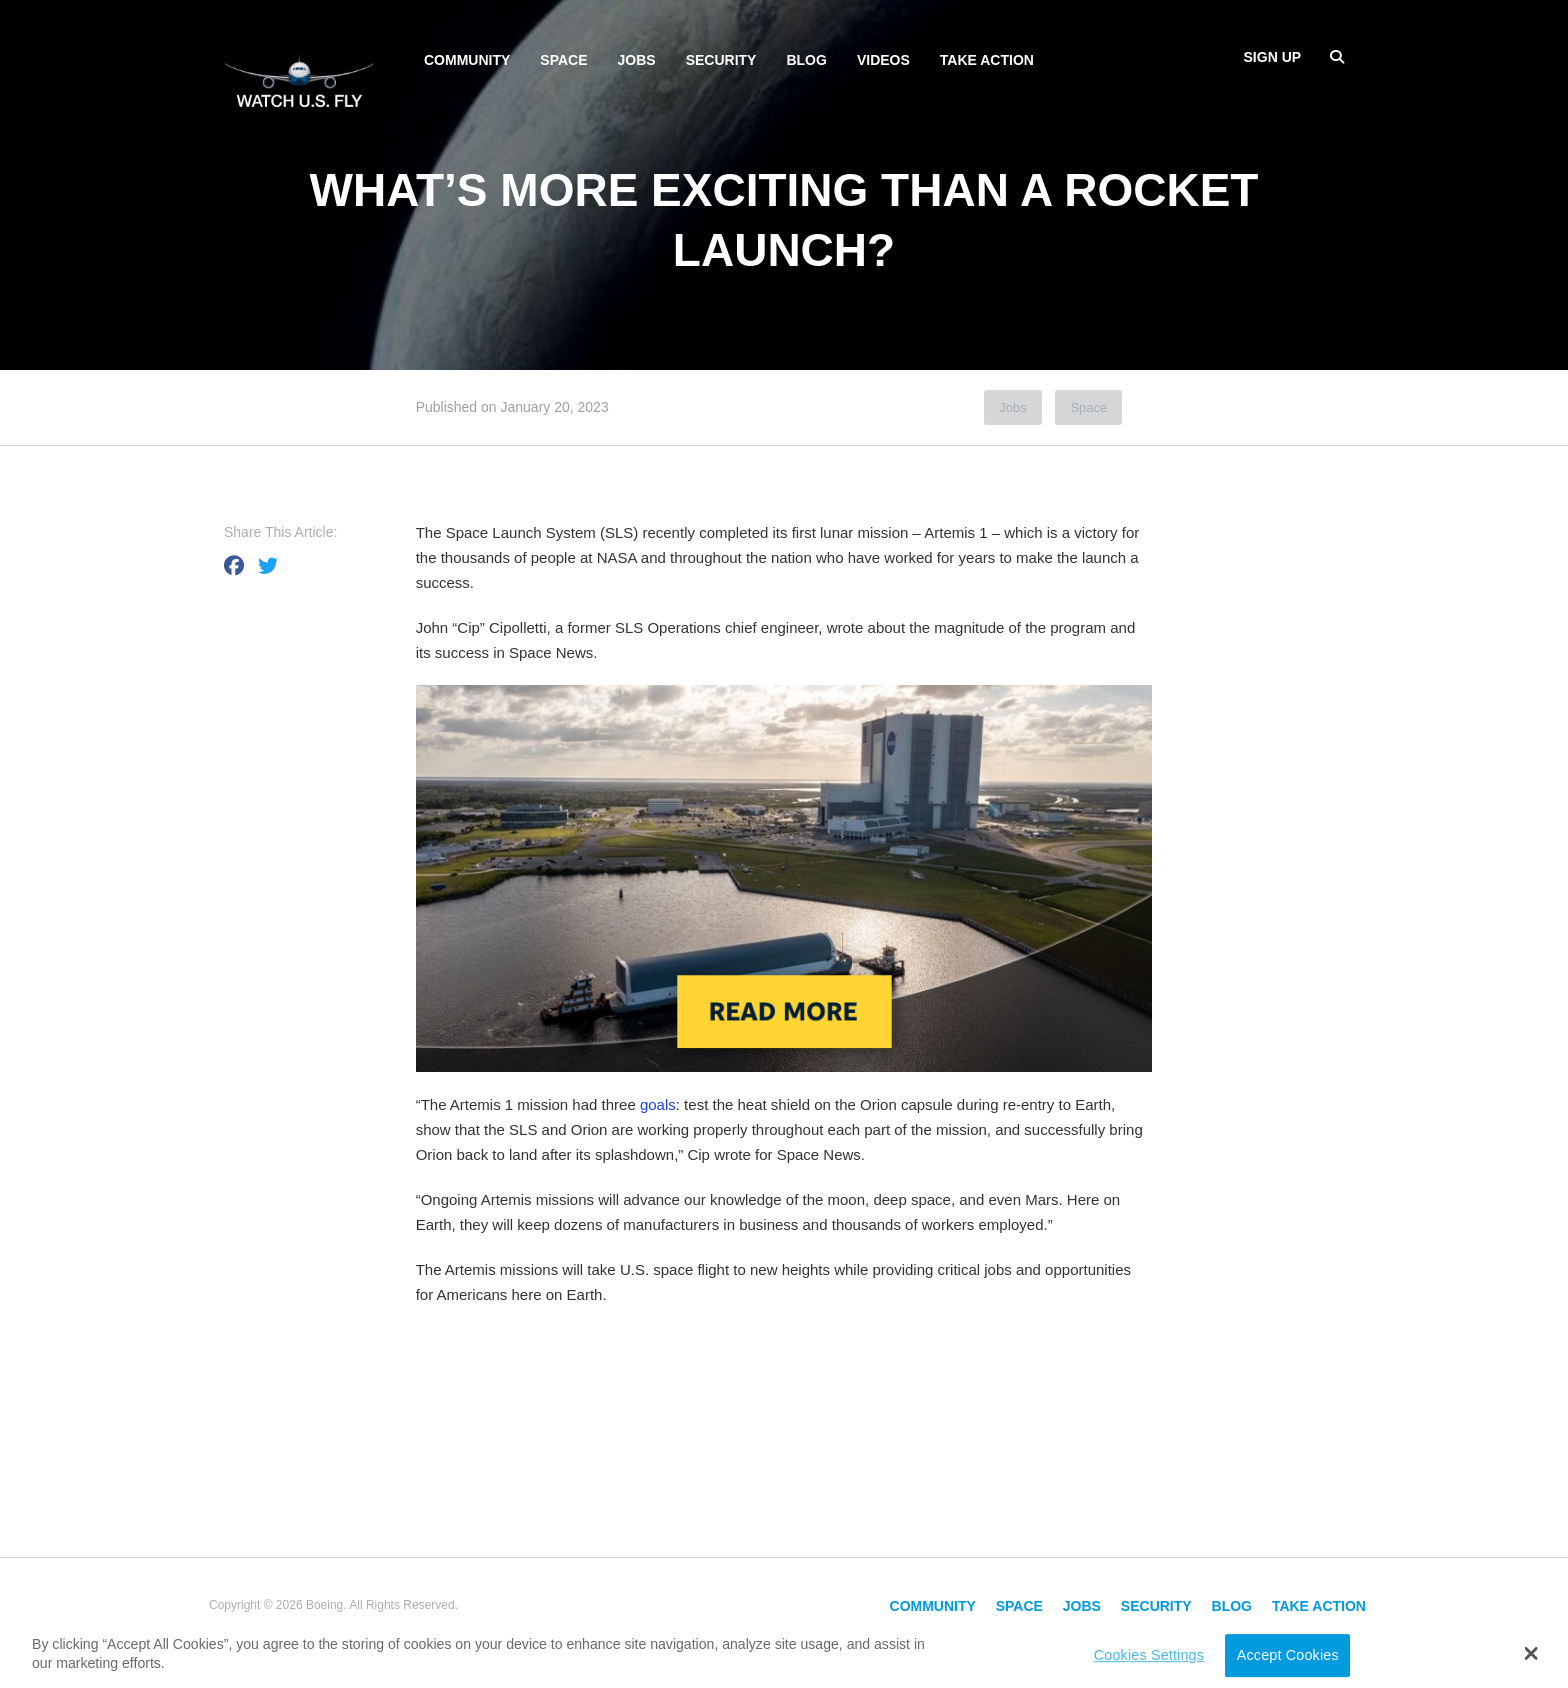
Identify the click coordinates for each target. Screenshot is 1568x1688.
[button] (1531, 1653)
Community (467, 60)
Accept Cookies (1288, 1655)
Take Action (987, 60)
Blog (806, 60)
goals (658, 1104)
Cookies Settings (1149, 1655)
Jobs (637, 60)
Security (721, 60)
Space (563, 60)
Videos (883, 60)
